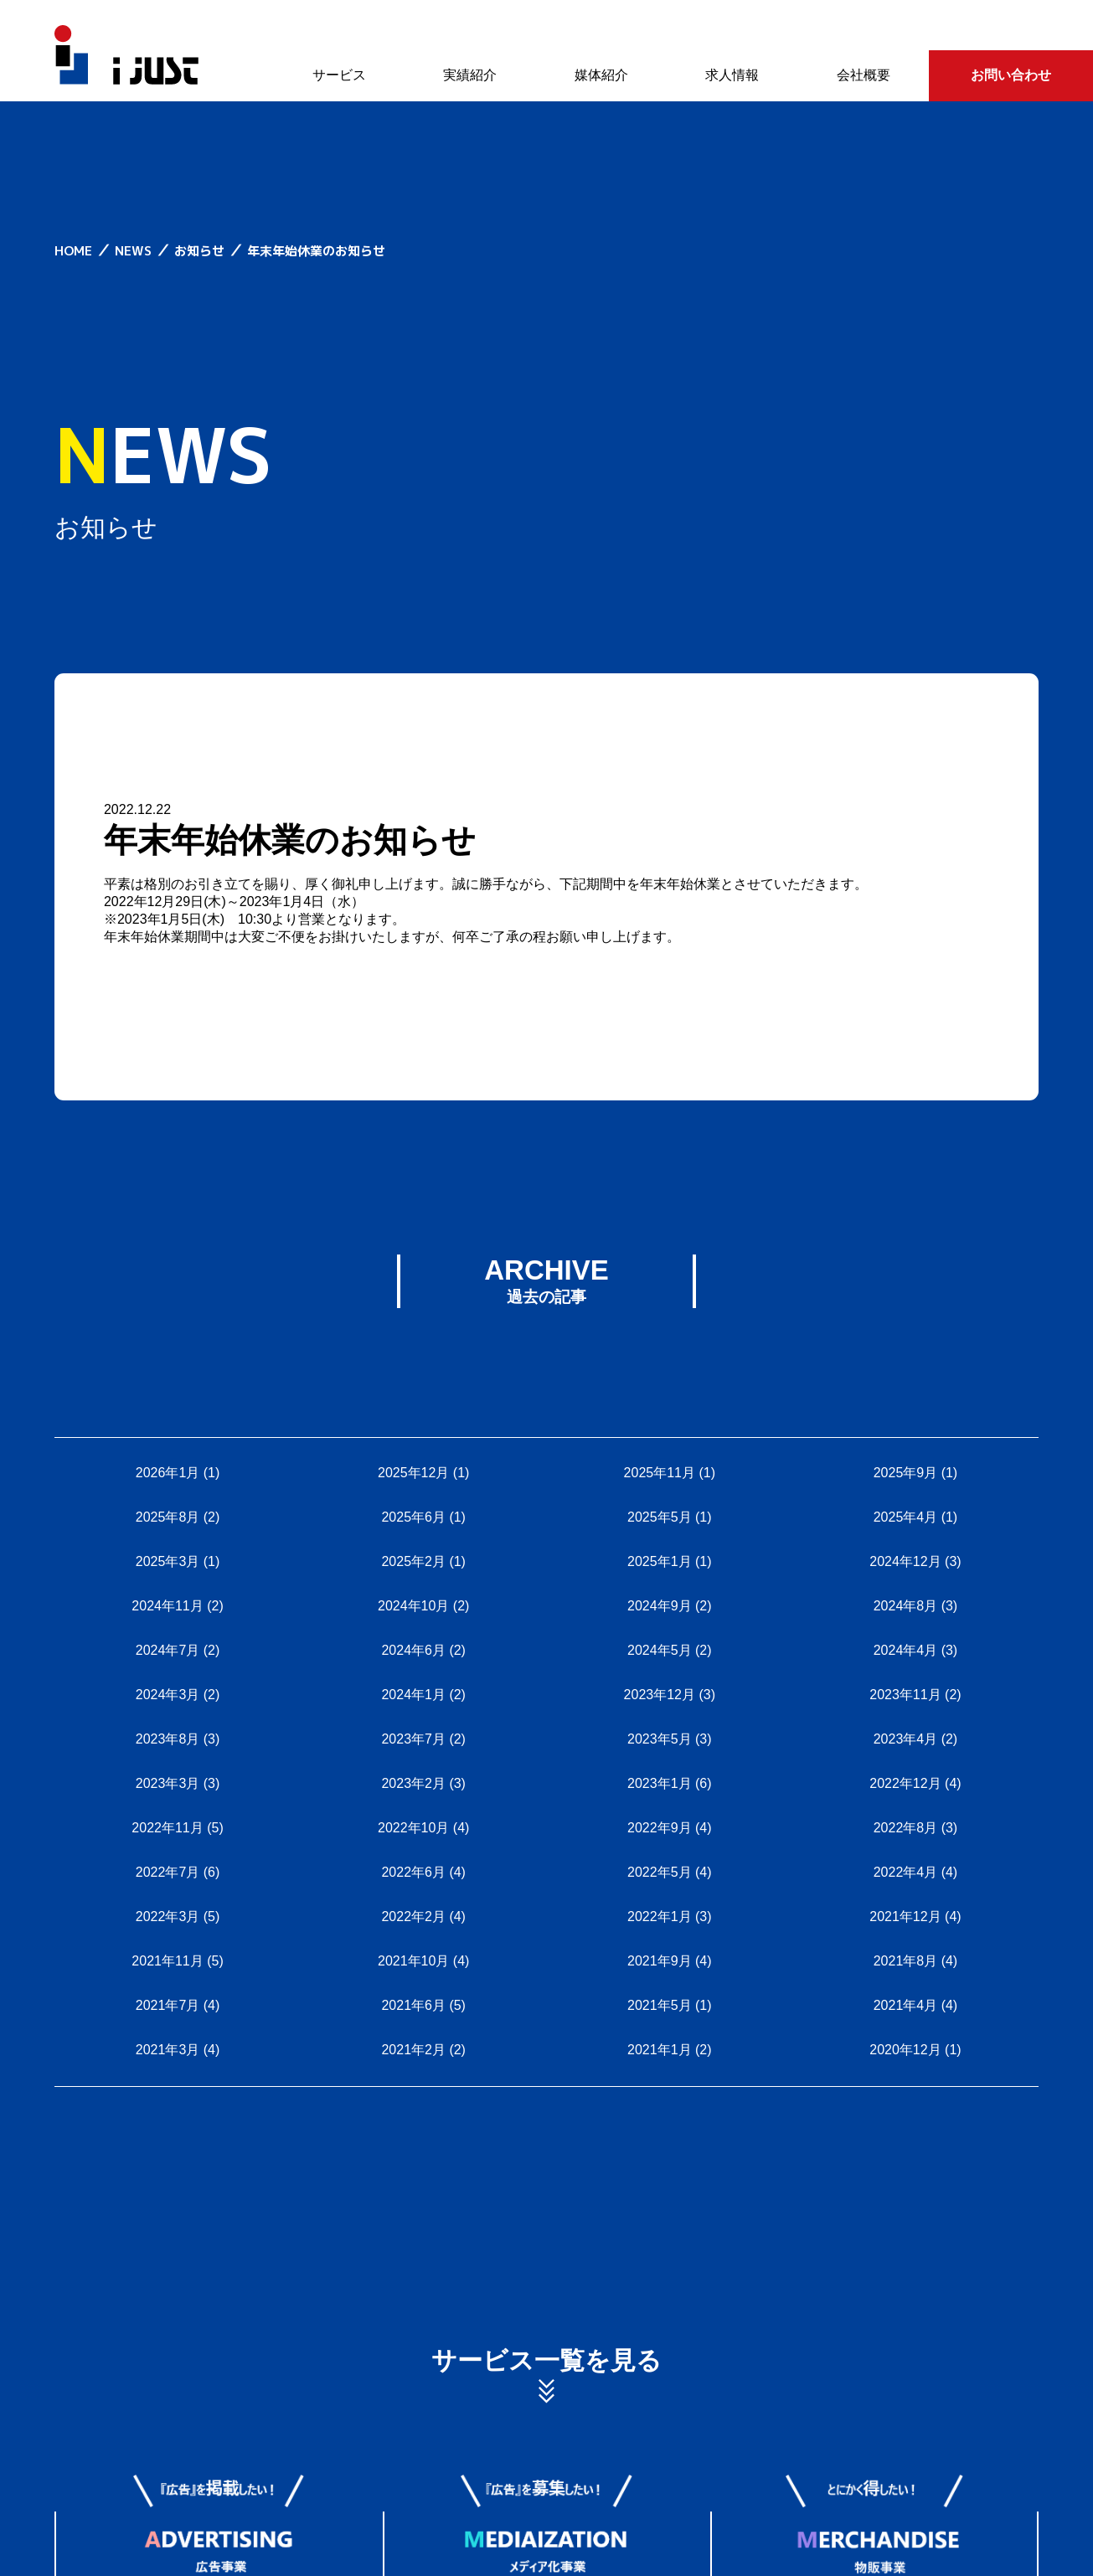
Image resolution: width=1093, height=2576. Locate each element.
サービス (339, 75)
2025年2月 (413, 1561)
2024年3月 (168, 1694)
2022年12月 (905, 1783)
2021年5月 (659, 2005)
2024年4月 (906, 1650)
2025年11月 (659, 1473)
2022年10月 (413, 1828)
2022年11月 (167, 1828)
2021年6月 (413, 2005)
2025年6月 (413, 1517)
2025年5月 (659, 1517)
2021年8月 (906, 1961)
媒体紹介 (601, 75)
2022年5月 (659, 1872)
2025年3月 (168, 1561)
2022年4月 (906, 1872)
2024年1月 (413, 1694)
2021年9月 (659, 1961)
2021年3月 (168, 2050)
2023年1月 (659, 1783)
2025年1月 (659, 1561)
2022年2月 (413, 1916)
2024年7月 (168, 1650)
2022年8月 (906, 1828)
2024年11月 (167, 1606)
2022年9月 (659, 1828)
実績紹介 (470, 75)
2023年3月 (168, 1783)
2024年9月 (659, 1606)
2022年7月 (168, 1872)
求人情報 (732, 75)
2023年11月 (905, 1694)
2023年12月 (659, 1694)
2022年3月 (168, 1916)
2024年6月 (413, 1650)
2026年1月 (168, 1473)
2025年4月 (906, 1517)
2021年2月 (413, 2050)
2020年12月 (905, 2050)
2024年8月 (906, 1606)
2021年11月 (167, 1961)
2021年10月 (413, 1961)
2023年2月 (413, 1783)
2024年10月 (413, 1606)
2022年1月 (659, 1916)
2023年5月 (659, 1739)
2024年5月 (659, 1650)
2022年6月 (413, 1872)
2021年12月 (905, 1916)
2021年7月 (168, 2005)
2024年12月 (905, 1561)
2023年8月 (168, 1739)
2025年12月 (413, 1473)
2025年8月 (168, 1517)
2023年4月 (906, 1739)
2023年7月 (413, 1739)
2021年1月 (659, 2050)
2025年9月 (906, 1473)
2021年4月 (906, 2005)
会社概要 (863, 75)
